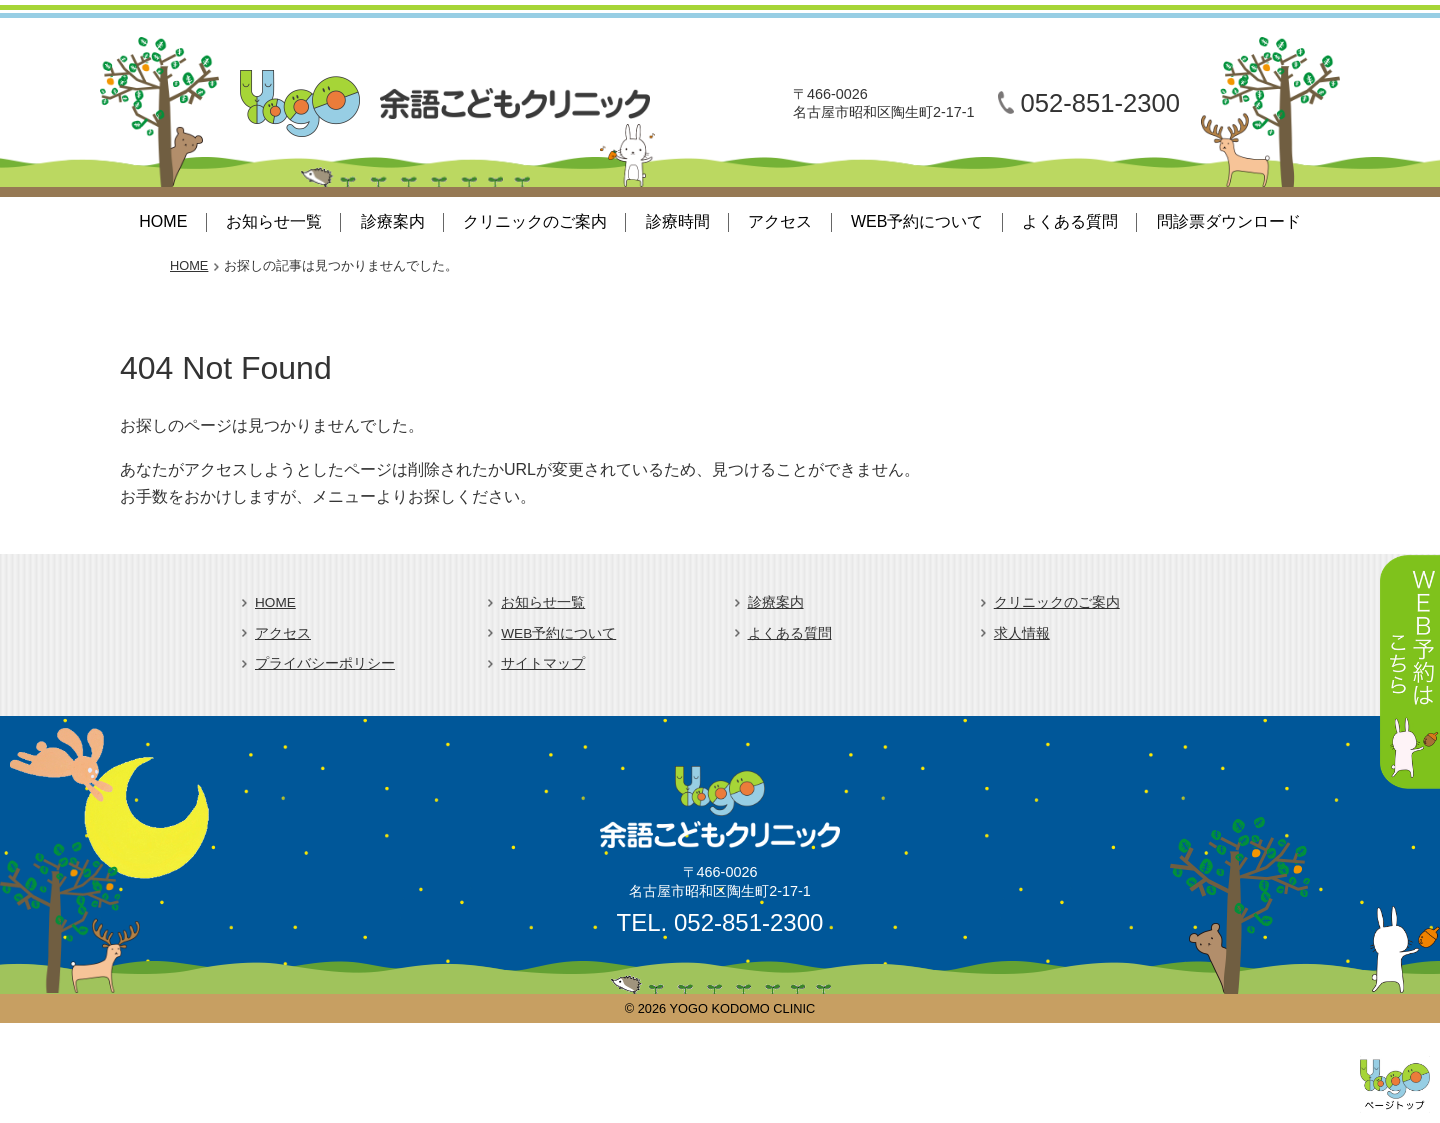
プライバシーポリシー (325, 663)
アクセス (780, 221)
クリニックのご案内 (535, 221)
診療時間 (678, 221)
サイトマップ (543, 663)
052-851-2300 (1100, 103)
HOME (163, 221)
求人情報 (1022, 633)
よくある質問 (1070, 221)
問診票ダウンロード (1229, 221)
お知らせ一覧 (274, 221)
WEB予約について (917, 221)
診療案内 (393, 221)
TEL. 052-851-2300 (720, 922)
